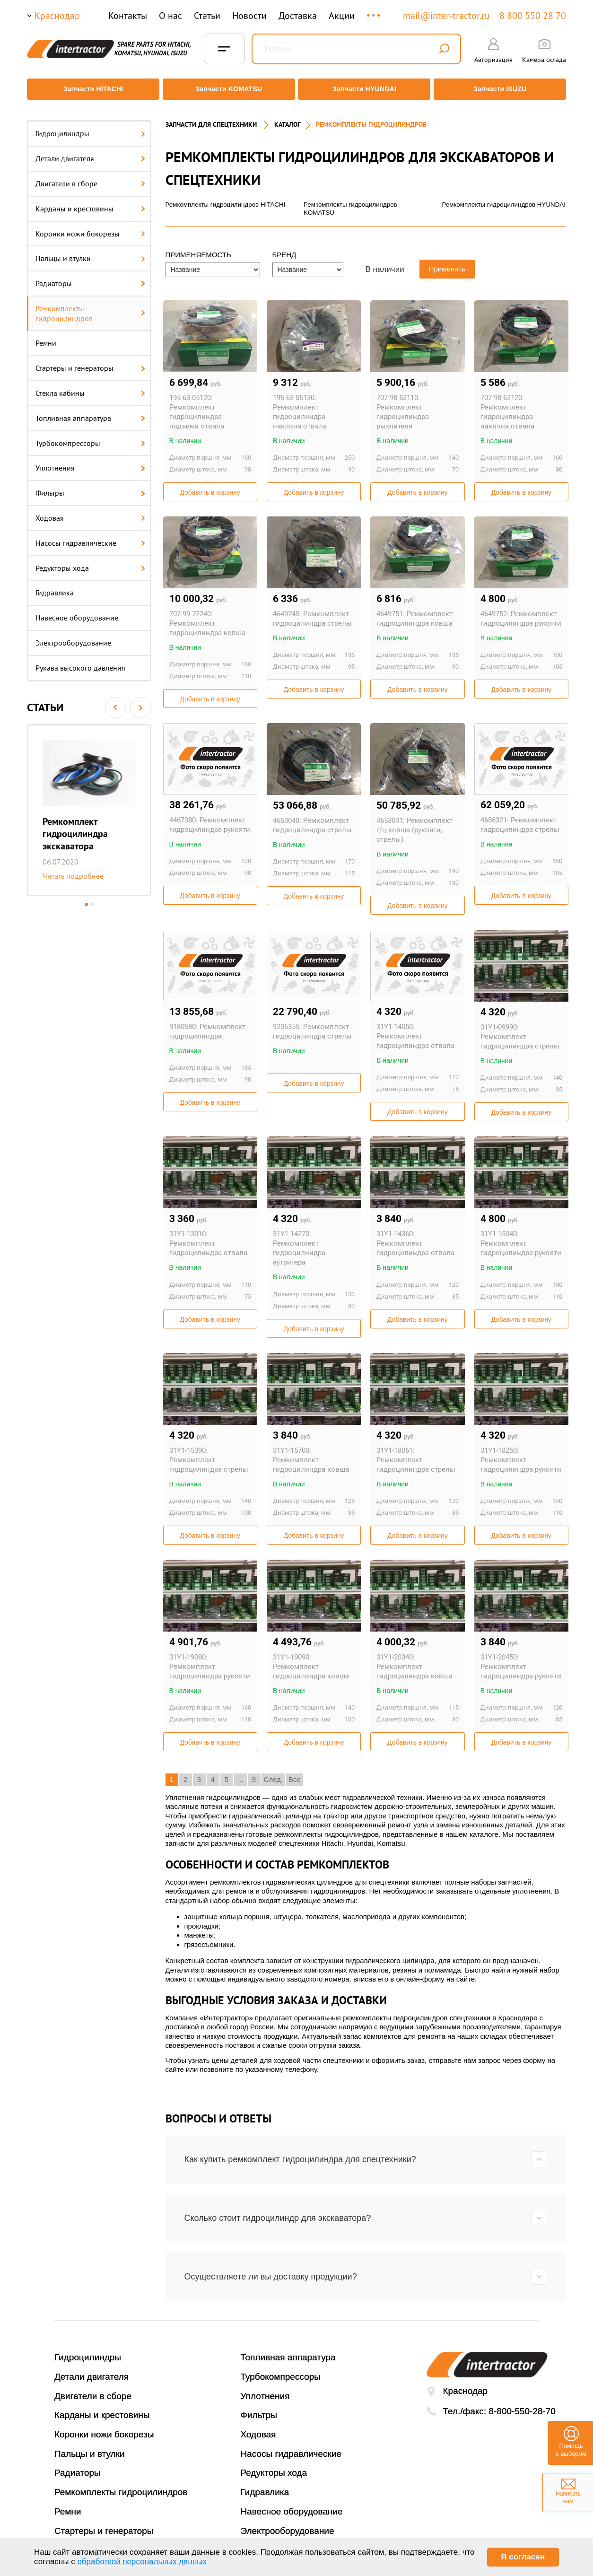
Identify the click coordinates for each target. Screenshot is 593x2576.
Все (294, 1774)
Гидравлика (54, 586)
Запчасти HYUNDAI (365, 89)
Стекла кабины (90, 387)
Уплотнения (90, 461)
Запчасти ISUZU (502, 89)
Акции (342, 15)
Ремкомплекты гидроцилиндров (90, 307)
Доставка (298, 15)
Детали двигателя (90, 152)
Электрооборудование (73, 636)
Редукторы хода (90, 561)
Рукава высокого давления (80, 661)
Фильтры (90, 486)
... (374, 11)
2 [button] (92, 897)
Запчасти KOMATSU (227, 89)
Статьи (207, 15)
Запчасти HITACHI (90, 89)
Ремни (45, 336)
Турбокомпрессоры (90, 436)
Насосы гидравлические (90, 536)
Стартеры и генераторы (90, 362)
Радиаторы (90, 277)
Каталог (287, 118)
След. (273, 1774)
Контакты (127, 15)
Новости (249, 15)
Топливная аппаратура (90, 412)
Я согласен (523, 2556)
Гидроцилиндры (90, 127)
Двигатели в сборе (90, 177)
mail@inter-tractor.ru (446, 15)
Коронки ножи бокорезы (90, 227)
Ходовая (90, 511)
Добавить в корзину (210, 486)
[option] (89, 803)
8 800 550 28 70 (532, 15)
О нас (170, 15)
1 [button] (86, 897)
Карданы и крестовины (90, 202)
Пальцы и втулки (90, 252)
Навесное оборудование (76, 611)
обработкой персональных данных (142, 2561)
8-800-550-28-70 (522, 2406)
